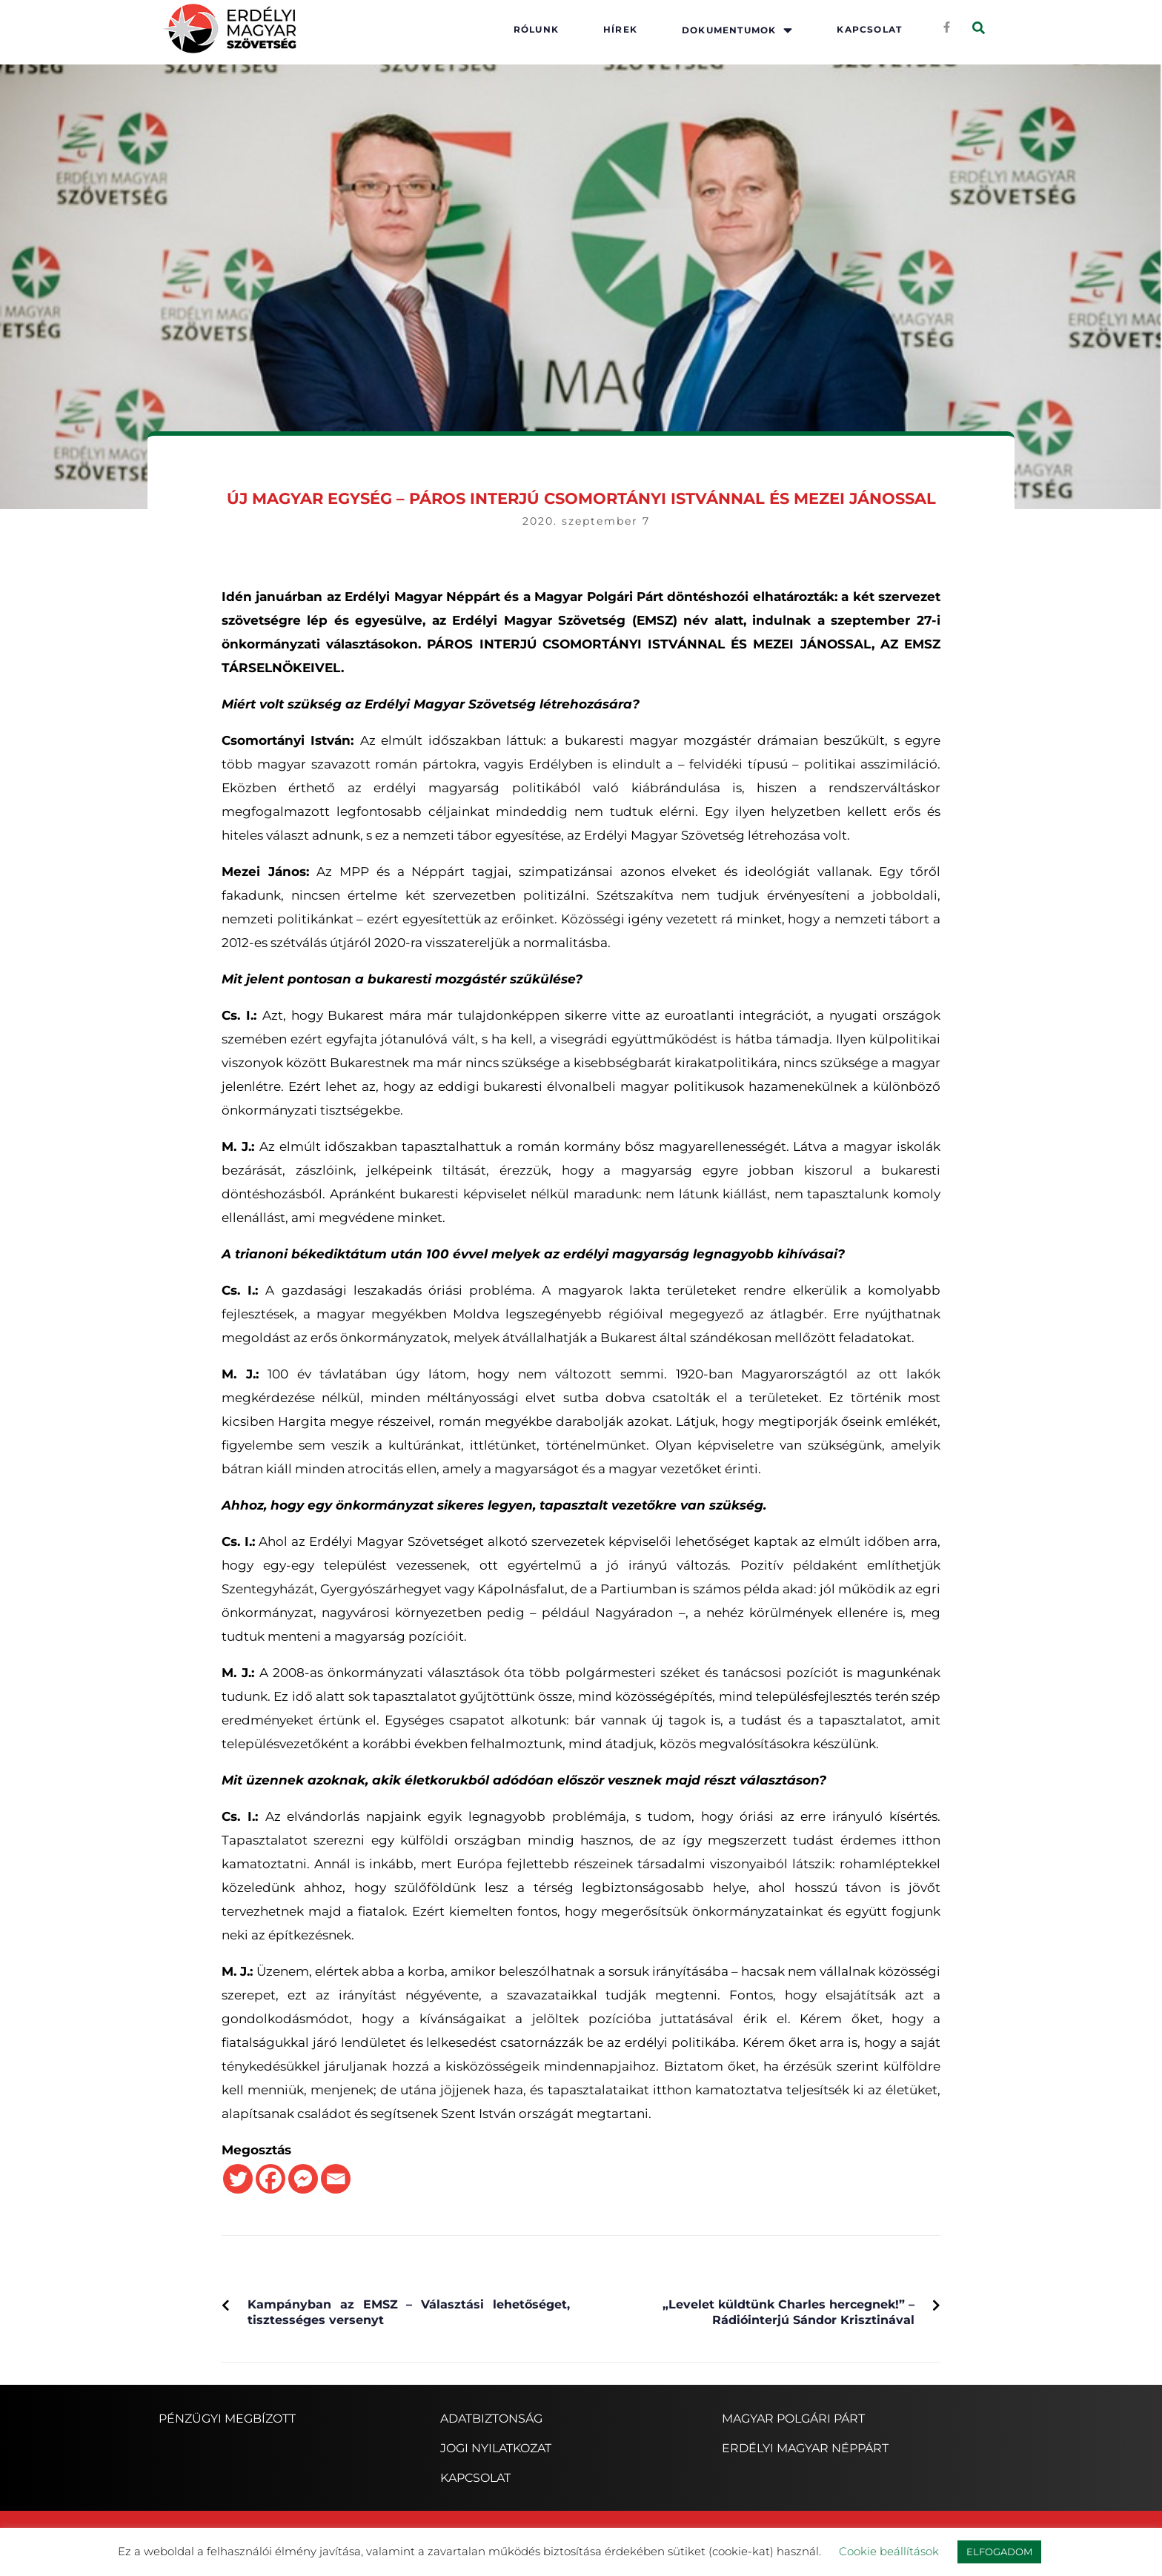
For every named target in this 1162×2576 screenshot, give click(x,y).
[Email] (336, 2179)
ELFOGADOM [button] (999, 2551)
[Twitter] (238, 2179)
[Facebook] (270, 2179)
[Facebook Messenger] (303, 2179)
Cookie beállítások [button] (889, 2551)
